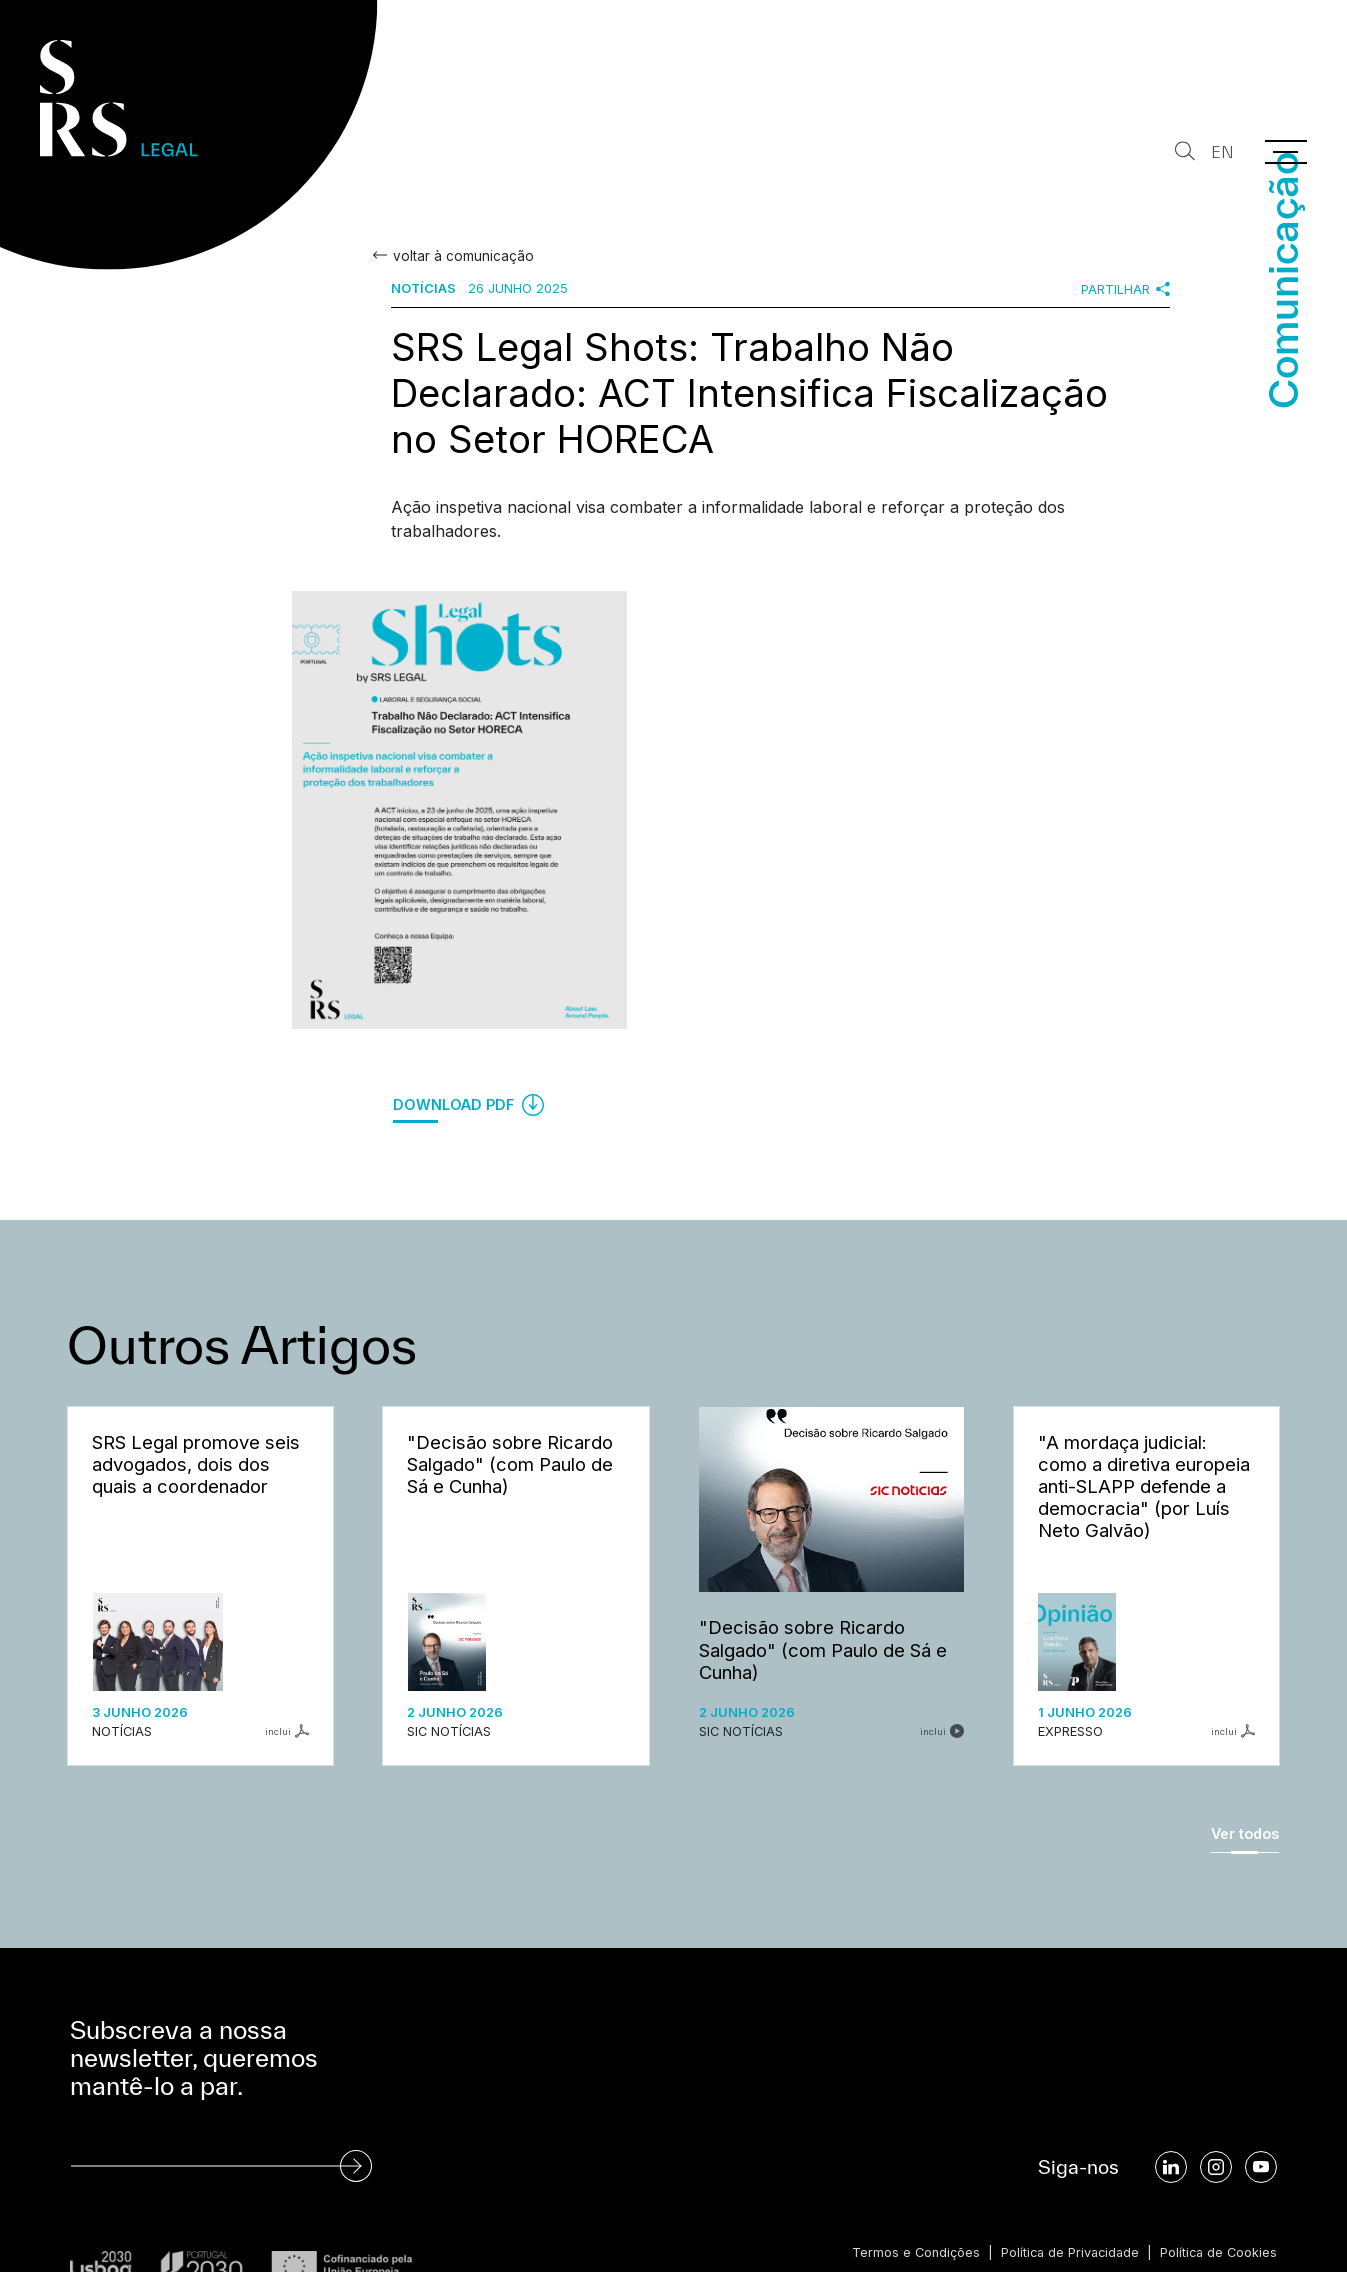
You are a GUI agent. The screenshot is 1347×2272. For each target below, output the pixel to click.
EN (1221, 152)
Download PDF (468, 1105)
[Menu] (1286, 152)
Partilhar (1125, 289)
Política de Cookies (1217, 2252)
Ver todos (1245, 1833)
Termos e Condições (909, 2252)
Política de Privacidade (1065, 2252)
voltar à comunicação (462, 256)
